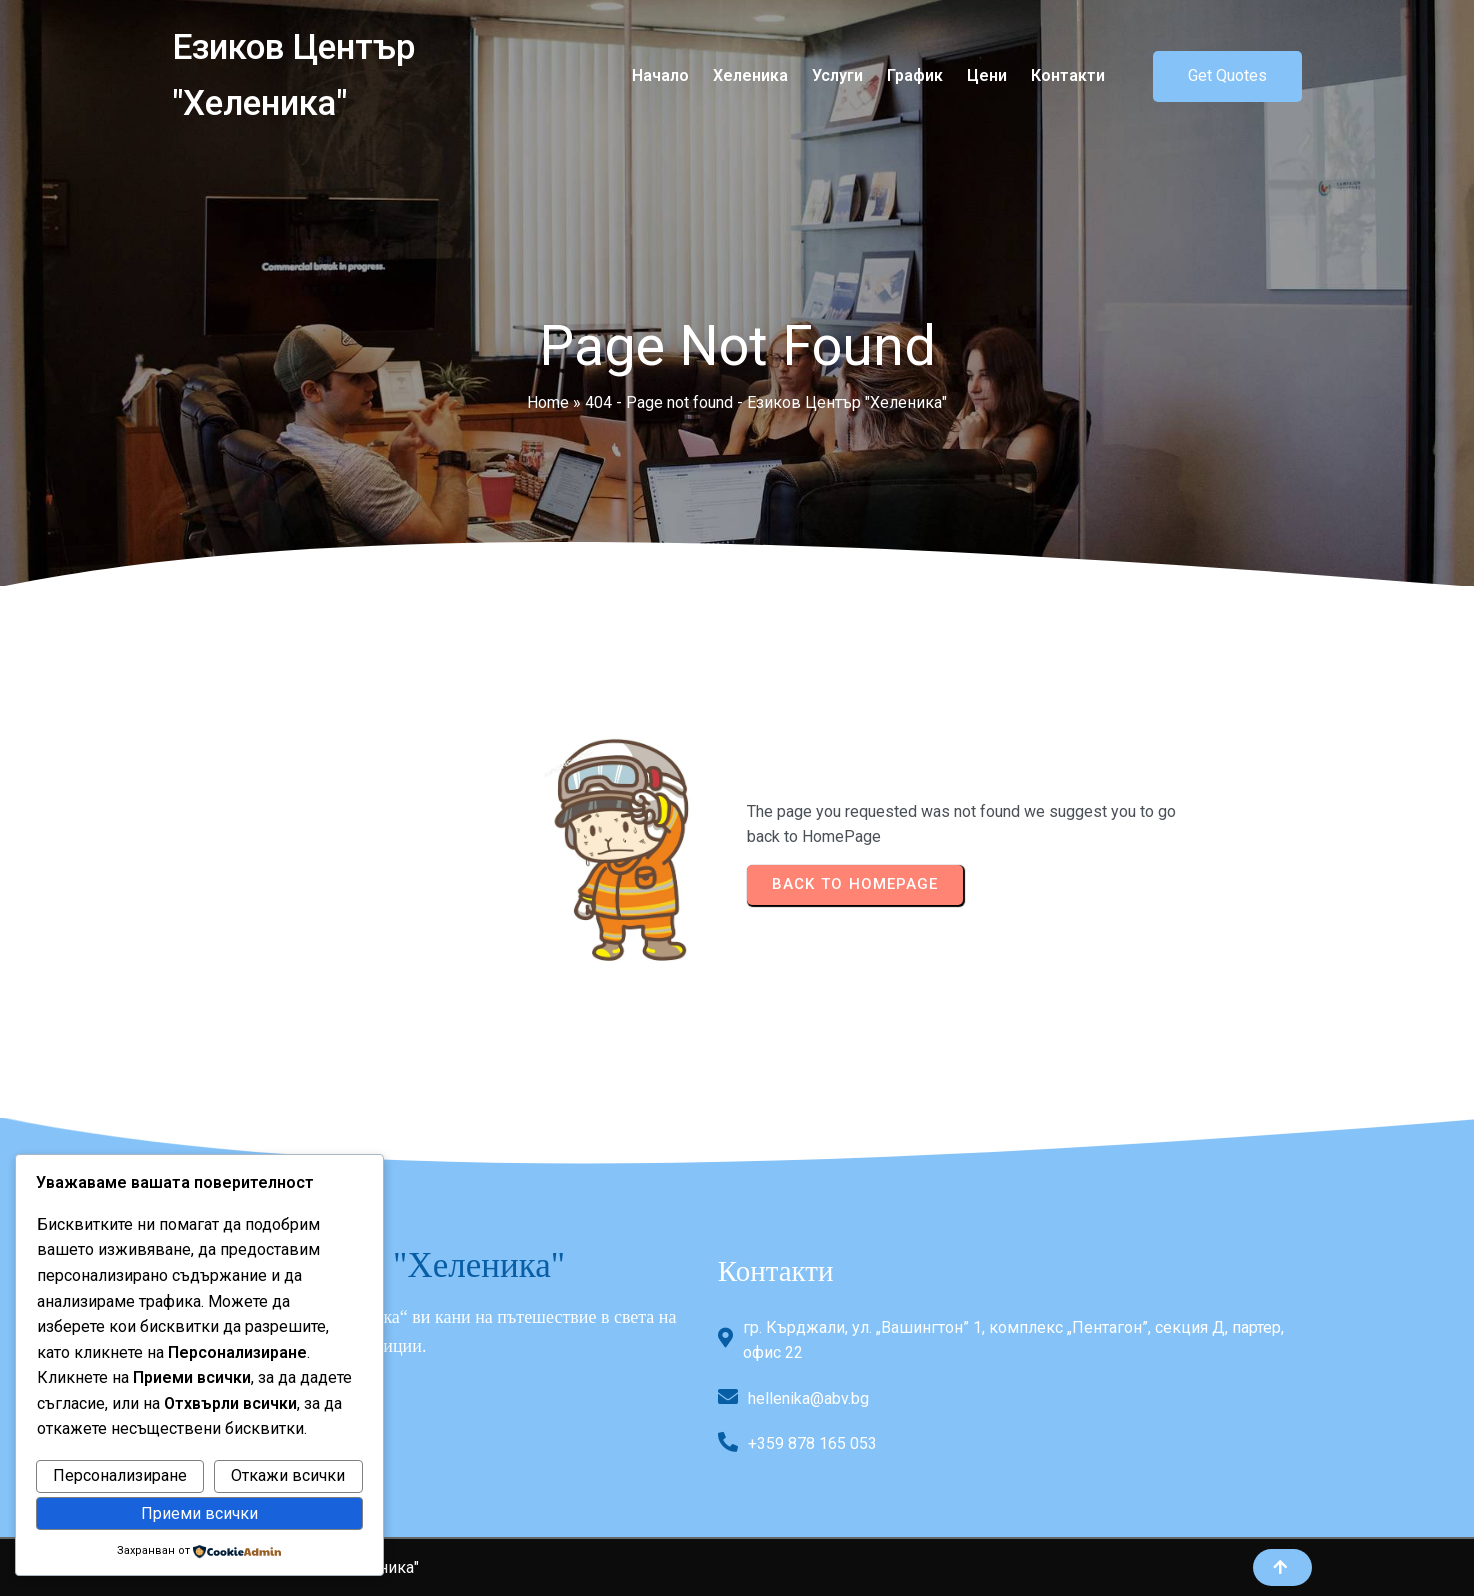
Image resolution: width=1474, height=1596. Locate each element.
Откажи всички (288, 1475)
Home (548, 402)
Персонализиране (120, 1475)
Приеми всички (199, 1513)
